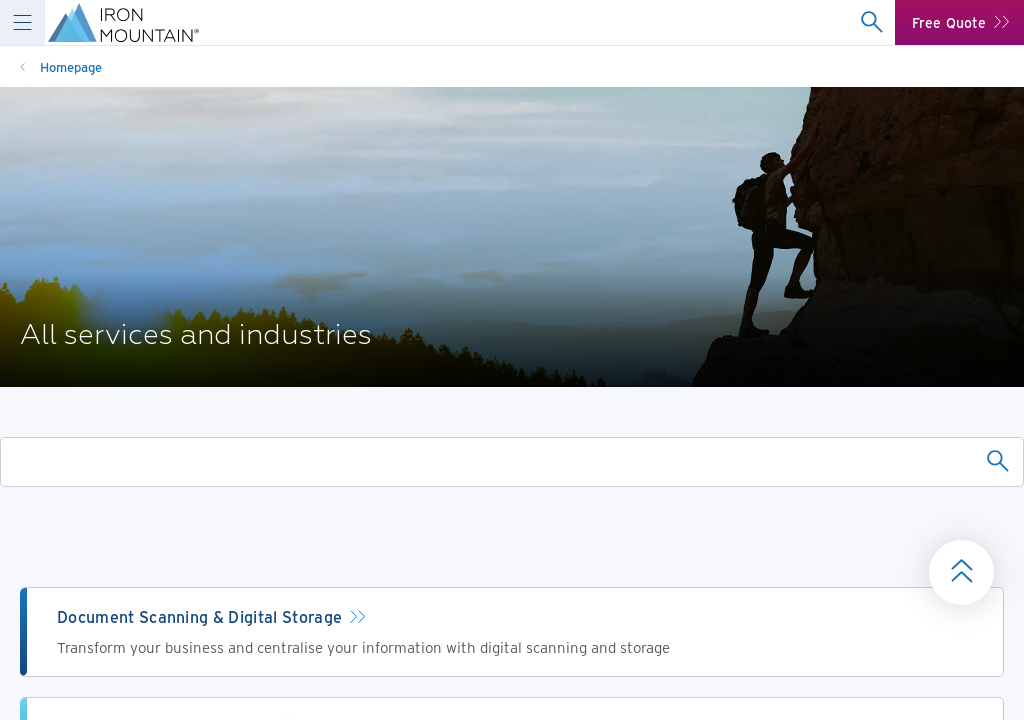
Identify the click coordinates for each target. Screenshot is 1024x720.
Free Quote (949, 22)
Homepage (71, 66)
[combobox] (871, 22)
